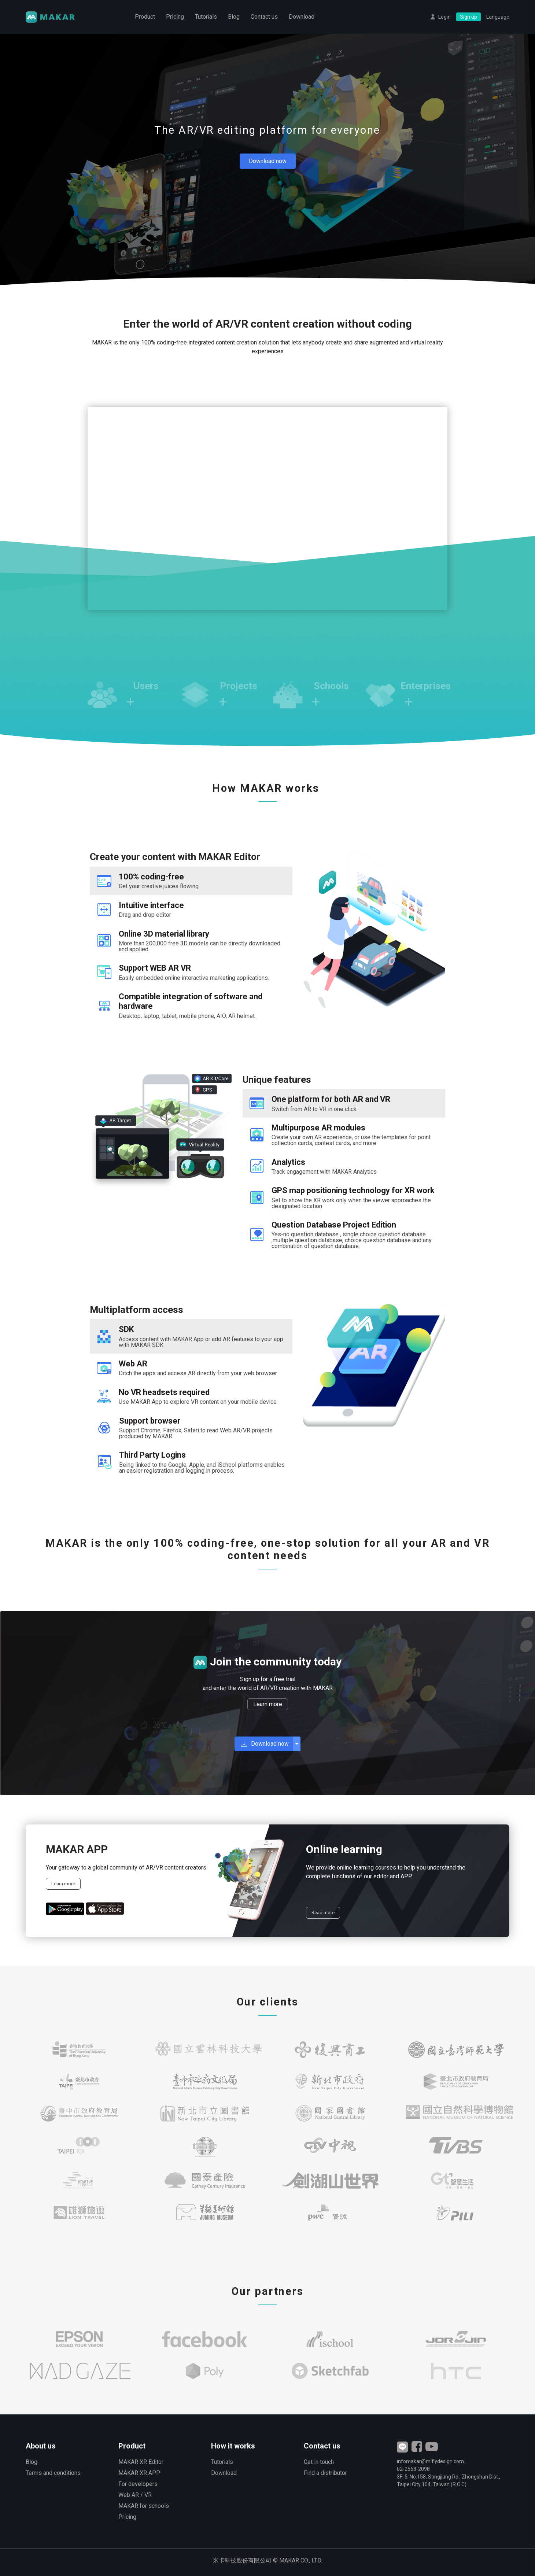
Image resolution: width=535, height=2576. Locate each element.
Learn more (267, 1704)
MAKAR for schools (143, 2505)
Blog (234, 16)
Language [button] (497, 17)
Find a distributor (325, 2472)
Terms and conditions (53, 2472)
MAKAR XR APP (139, 2472)
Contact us (264, 16)
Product (145, 16)
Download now (268, 160)
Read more (323, 1912)
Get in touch (319, 2461)
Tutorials (206, 16)
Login (444, 17)
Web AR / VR (135, 2494)
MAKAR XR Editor (140, 2461)
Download (301, 16)
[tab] (191, 881)
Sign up (468, 17)
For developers (138, 2483)
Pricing (175, 16)
